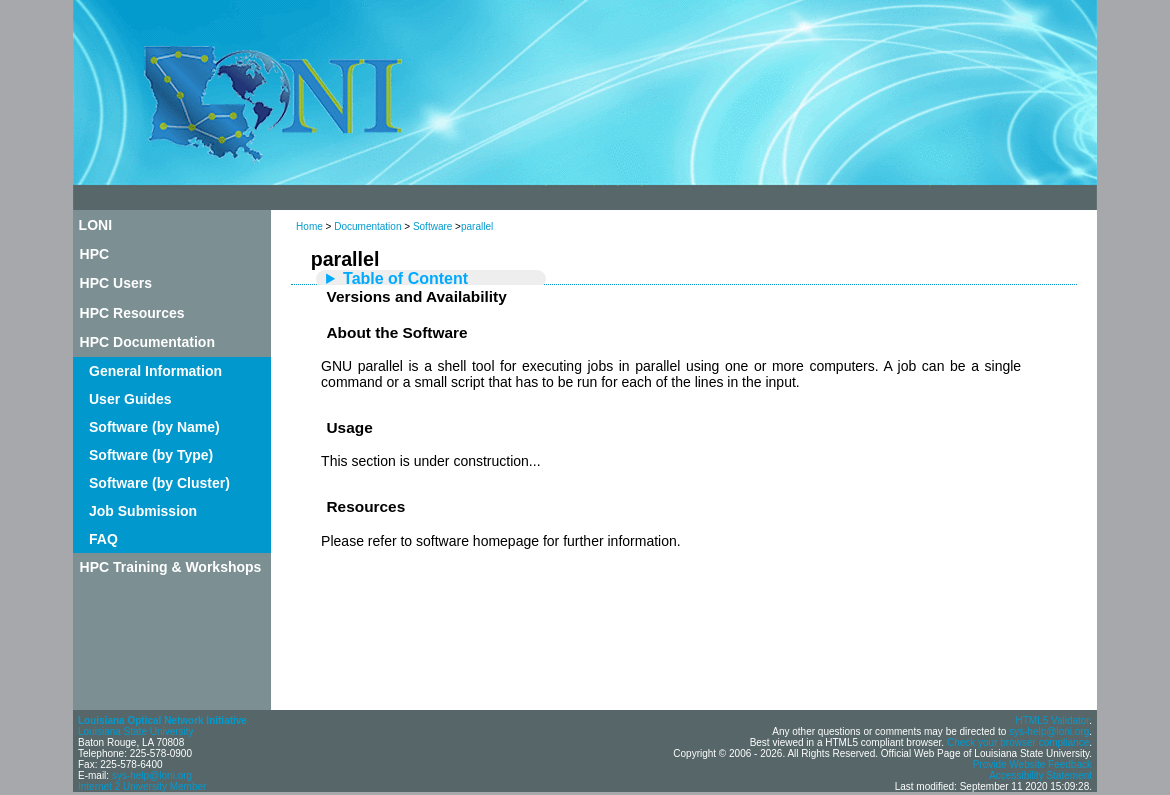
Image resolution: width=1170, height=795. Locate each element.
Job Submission (143, 511)
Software (432, 226)
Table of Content (405, 278)
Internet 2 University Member (142, 786)
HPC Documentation (147, 342)
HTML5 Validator (1052, 720)
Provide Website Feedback (1032, 764)
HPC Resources (132, 313)
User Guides (130, 399)
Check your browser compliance (1018, 742)
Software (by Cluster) (159, 483)
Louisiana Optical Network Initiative (162, 720)
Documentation (367, 226)
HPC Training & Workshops (171, 567)
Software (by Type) (151, 455)
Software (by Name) (154, 427)
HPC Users (116, 283)
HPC (95, 254)
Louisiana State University (136, 731)
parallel (477, 226)
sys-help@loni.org (152, 775)
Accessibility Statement (1040, 775)
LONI (95, 225)
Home (309, 226)
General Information (155, 371)
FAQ (103, 539)
